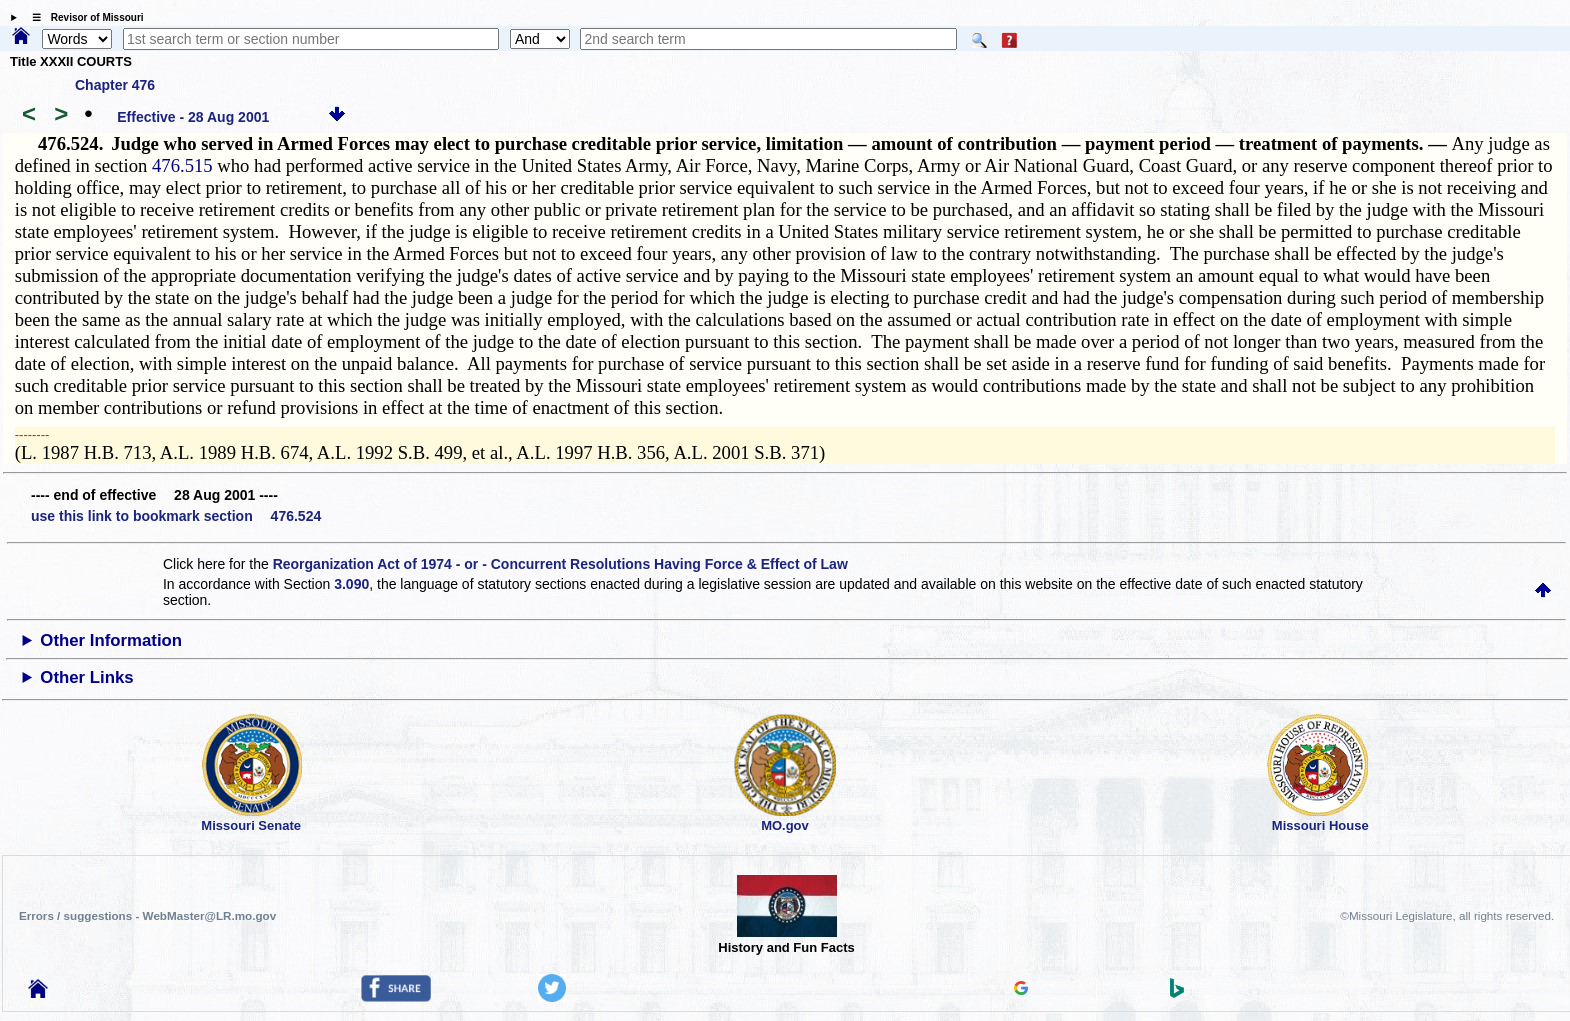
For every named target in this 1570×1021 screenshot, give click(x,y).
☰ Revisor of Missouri (83, 17)
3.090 (351, 584)
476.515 (182, 165)
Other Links (86, 677)
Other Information (111, 640)
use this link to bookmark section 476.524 (176, 516)
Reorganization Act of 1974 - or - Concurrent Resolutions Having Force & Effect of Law (560, 564)
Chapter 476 (115, 85)
